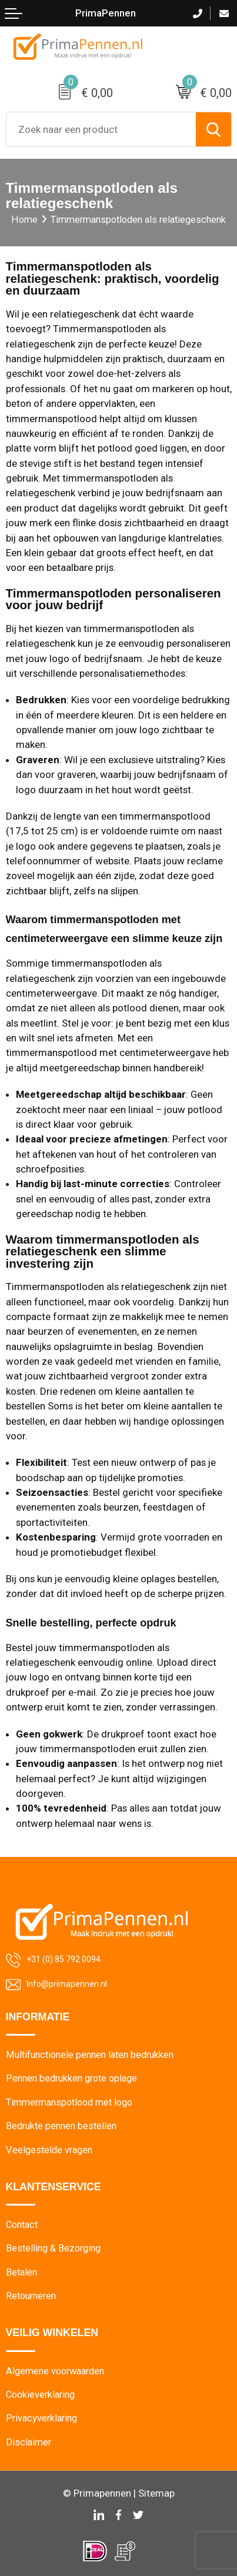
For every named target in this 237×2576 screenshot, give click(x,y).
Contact (22, 2224)
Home (24, 219)
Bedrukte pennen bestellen (61, 2125)
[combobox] (101, 129)
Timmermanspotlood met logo (69, 2102)
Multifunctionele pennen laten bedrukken (89, 2054)
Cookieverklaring (40, 2394)
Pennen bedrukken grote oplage (71, 2078)
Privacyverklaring (41, 2418)
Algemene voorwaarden (55, 2371)
